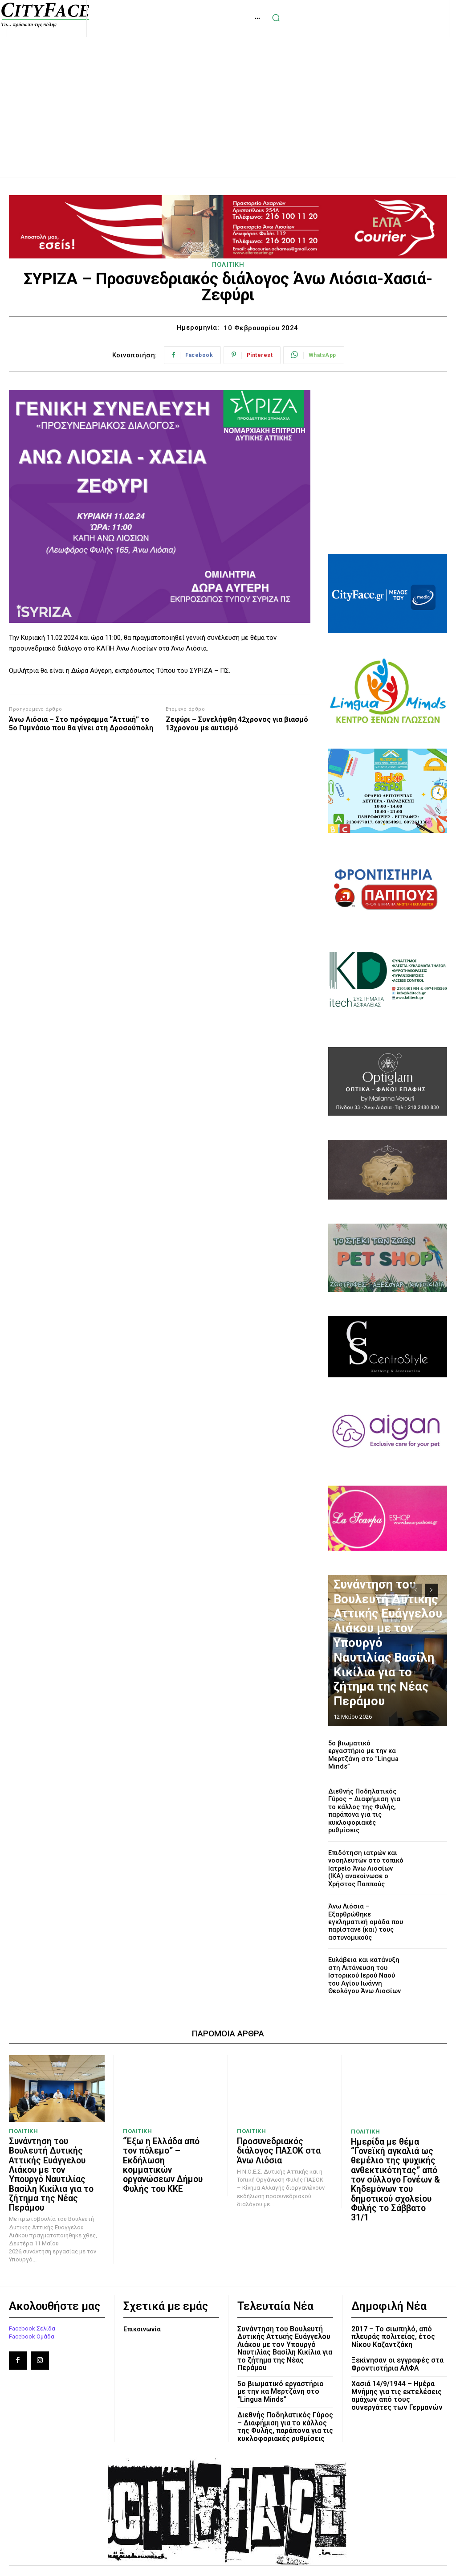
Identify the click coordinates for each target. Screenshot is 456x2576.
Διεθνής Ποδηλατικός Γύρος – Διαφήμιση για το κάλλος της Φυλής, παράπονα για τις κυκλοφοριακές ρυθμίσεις (367, 1805)
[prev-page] (415, 1590)
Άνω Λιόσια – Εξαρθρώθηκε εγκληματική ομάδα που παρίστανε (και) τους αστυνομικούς (366, 1905)
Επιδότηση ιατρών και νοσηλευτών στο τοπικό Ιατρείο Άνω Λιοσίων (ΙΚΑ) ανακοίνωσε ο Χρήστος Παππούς (364, 1856)
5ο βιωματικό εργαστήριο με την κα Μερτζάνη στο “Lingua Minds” (363, 1755)
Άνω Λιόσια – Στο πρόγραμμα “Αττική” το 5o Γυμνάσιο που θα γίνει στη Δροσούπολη (81, 723)
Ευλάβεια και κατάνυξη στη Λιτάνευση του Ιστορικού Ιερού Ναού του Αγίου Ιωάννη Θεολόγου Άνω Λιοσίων (365, 1955)
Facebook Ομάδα (31, 2296)
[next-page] (431, 1590)
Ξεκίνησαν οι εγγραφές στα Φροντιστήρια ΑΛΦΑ (395, 2323)
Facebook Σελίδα (32, 2288)
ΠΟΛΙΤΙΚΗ (228, 265)
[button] (433, 17)
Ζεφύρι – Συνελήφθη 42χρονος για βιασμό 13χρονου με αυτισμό (237, 723)
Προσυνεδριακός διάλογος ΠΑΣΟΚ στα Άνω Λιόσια (274, 2127)
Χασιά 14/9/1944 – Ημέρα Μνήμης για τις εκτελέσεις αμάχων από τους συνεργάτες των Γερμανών (395, 2353)
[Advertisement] (228, 97)
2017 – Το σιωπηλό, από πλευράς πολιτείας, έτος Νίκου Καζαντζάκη (391, 2296)
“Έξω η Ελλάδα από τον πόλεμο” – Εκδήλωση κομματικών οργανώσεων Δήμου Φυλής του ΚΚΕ (164, 2136)
